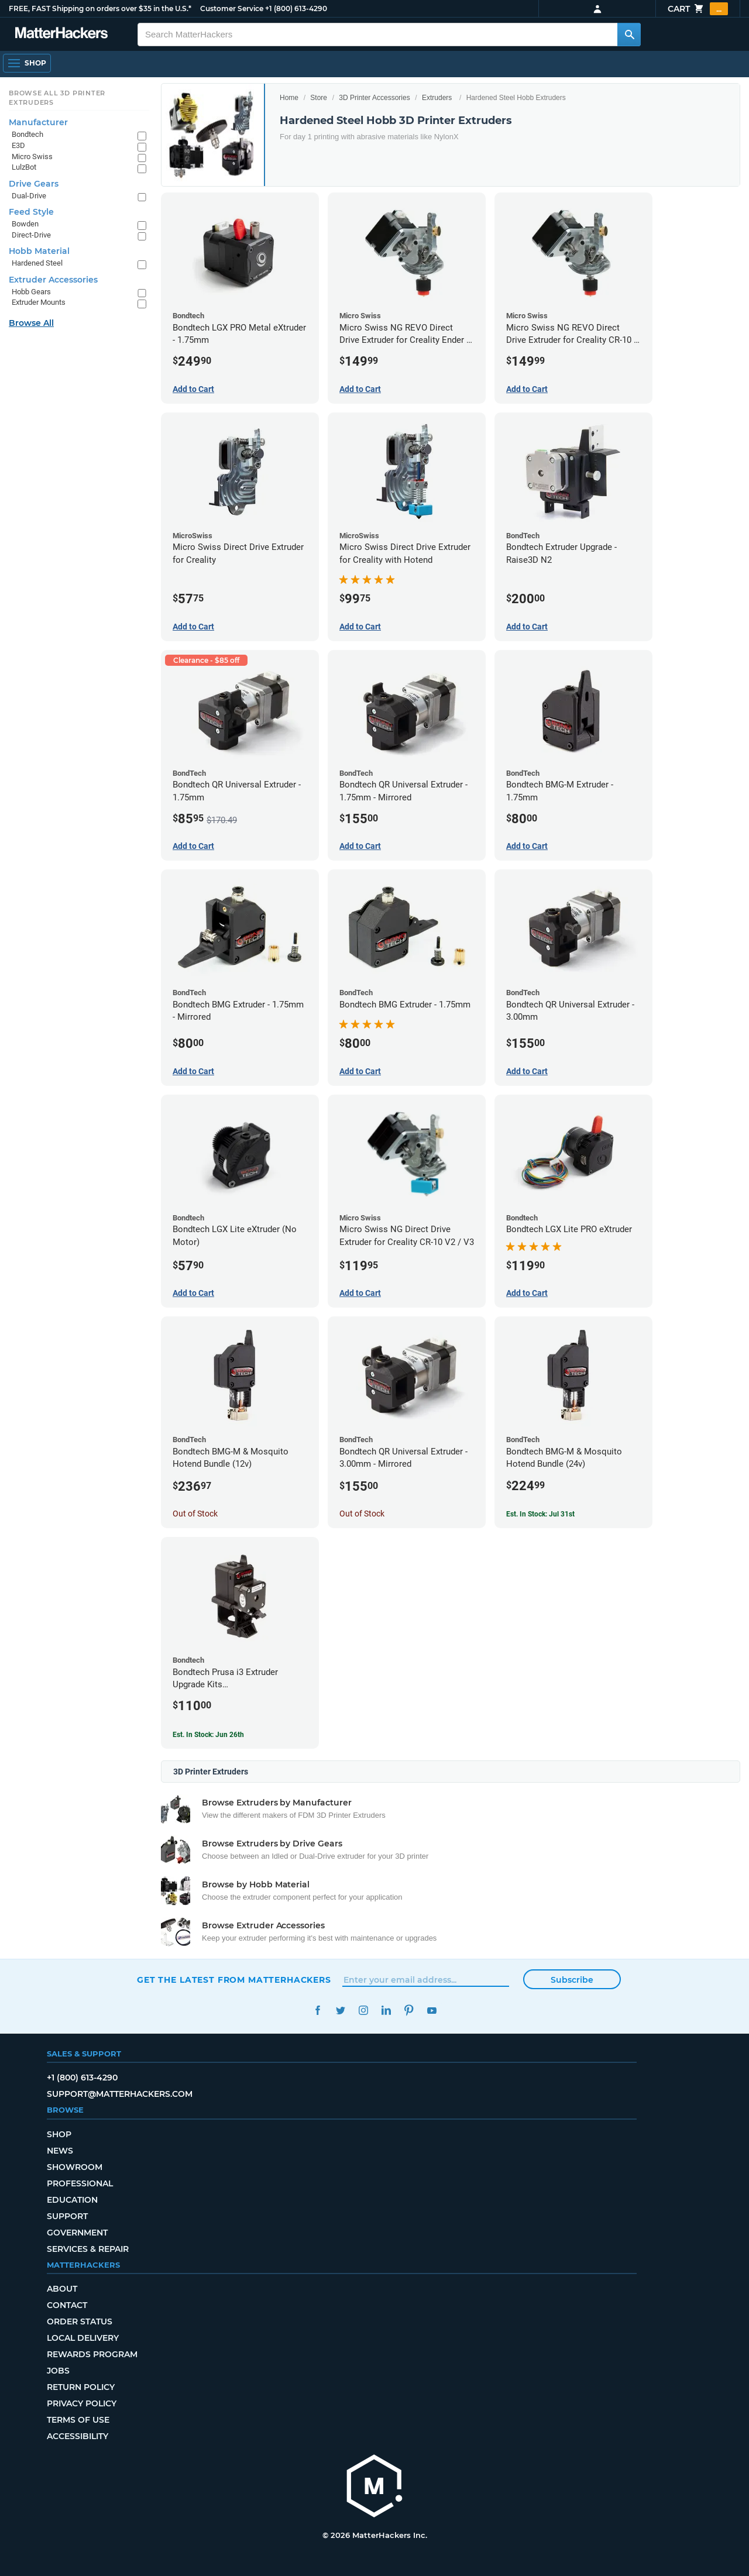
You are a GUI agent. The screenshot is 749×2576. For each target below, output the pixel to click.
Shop (59, 2134)
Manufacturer (38, 122)
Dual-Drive (29, 195)
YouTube (431, 2010)
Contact (67, 2305)
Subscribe (572, 1980)
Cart (698, 8)
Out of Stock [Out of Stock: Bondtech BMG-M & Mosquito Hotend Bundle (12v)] (195, 1513)
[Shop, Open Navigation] (27, 63)
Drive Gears (34, 183)
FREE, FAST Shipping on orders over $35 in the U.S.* (100, 8)
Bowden (25, 223)
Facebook (317, 2010)
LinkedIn (386, 2010)
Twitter (340, 2010)
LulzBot (24, 167)
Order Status (79, 2321)
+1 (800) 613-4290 (296, 8)
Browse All (31, 323)
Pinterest (408, 2010)
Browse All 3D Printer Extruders (57, 97)
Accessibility (77, 2436)
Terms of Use (78, 2420)
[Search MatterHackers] (629, 34)
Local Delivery (83, 2338)
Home (289, 98)
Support (67, 2216)
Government (77, 2232)
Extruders (437, 98)
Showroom (74, 2167)
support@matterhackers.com (120, 2094)
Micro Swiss (32, 156)
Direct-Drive (31, 235)
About (62, 2288)
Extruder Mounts (39, 302)
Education (72, 2200)
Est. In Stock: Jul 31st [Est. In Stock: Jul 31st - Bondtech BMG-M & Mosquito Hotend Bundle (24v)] (540, 1514)
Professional (80, 2183)
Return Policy (81, 2387)
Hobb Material (39, 251)
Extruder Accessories (53, 279)
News (60, 2150)
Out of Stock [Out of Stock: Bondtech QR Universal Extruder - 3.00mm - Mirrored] (361, 1513)
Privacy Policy (81, 2403)
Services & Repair (88, 2249)
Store (318, 98)
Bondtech (27, 134)
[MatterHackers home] (61, 34)
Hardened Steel (37, 263)
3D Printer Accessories (374, 98)
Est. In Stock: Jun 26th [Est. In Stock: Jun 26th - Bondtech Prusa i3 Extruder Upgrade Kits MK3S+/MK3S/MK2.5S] (208, 1735)
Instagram (363, 2010)
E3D (18, 145)
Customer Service (231, 8)
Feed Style (31, 212)
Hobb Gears (31, 291)
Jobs (58, 2370)
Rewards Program (92, 2354)
